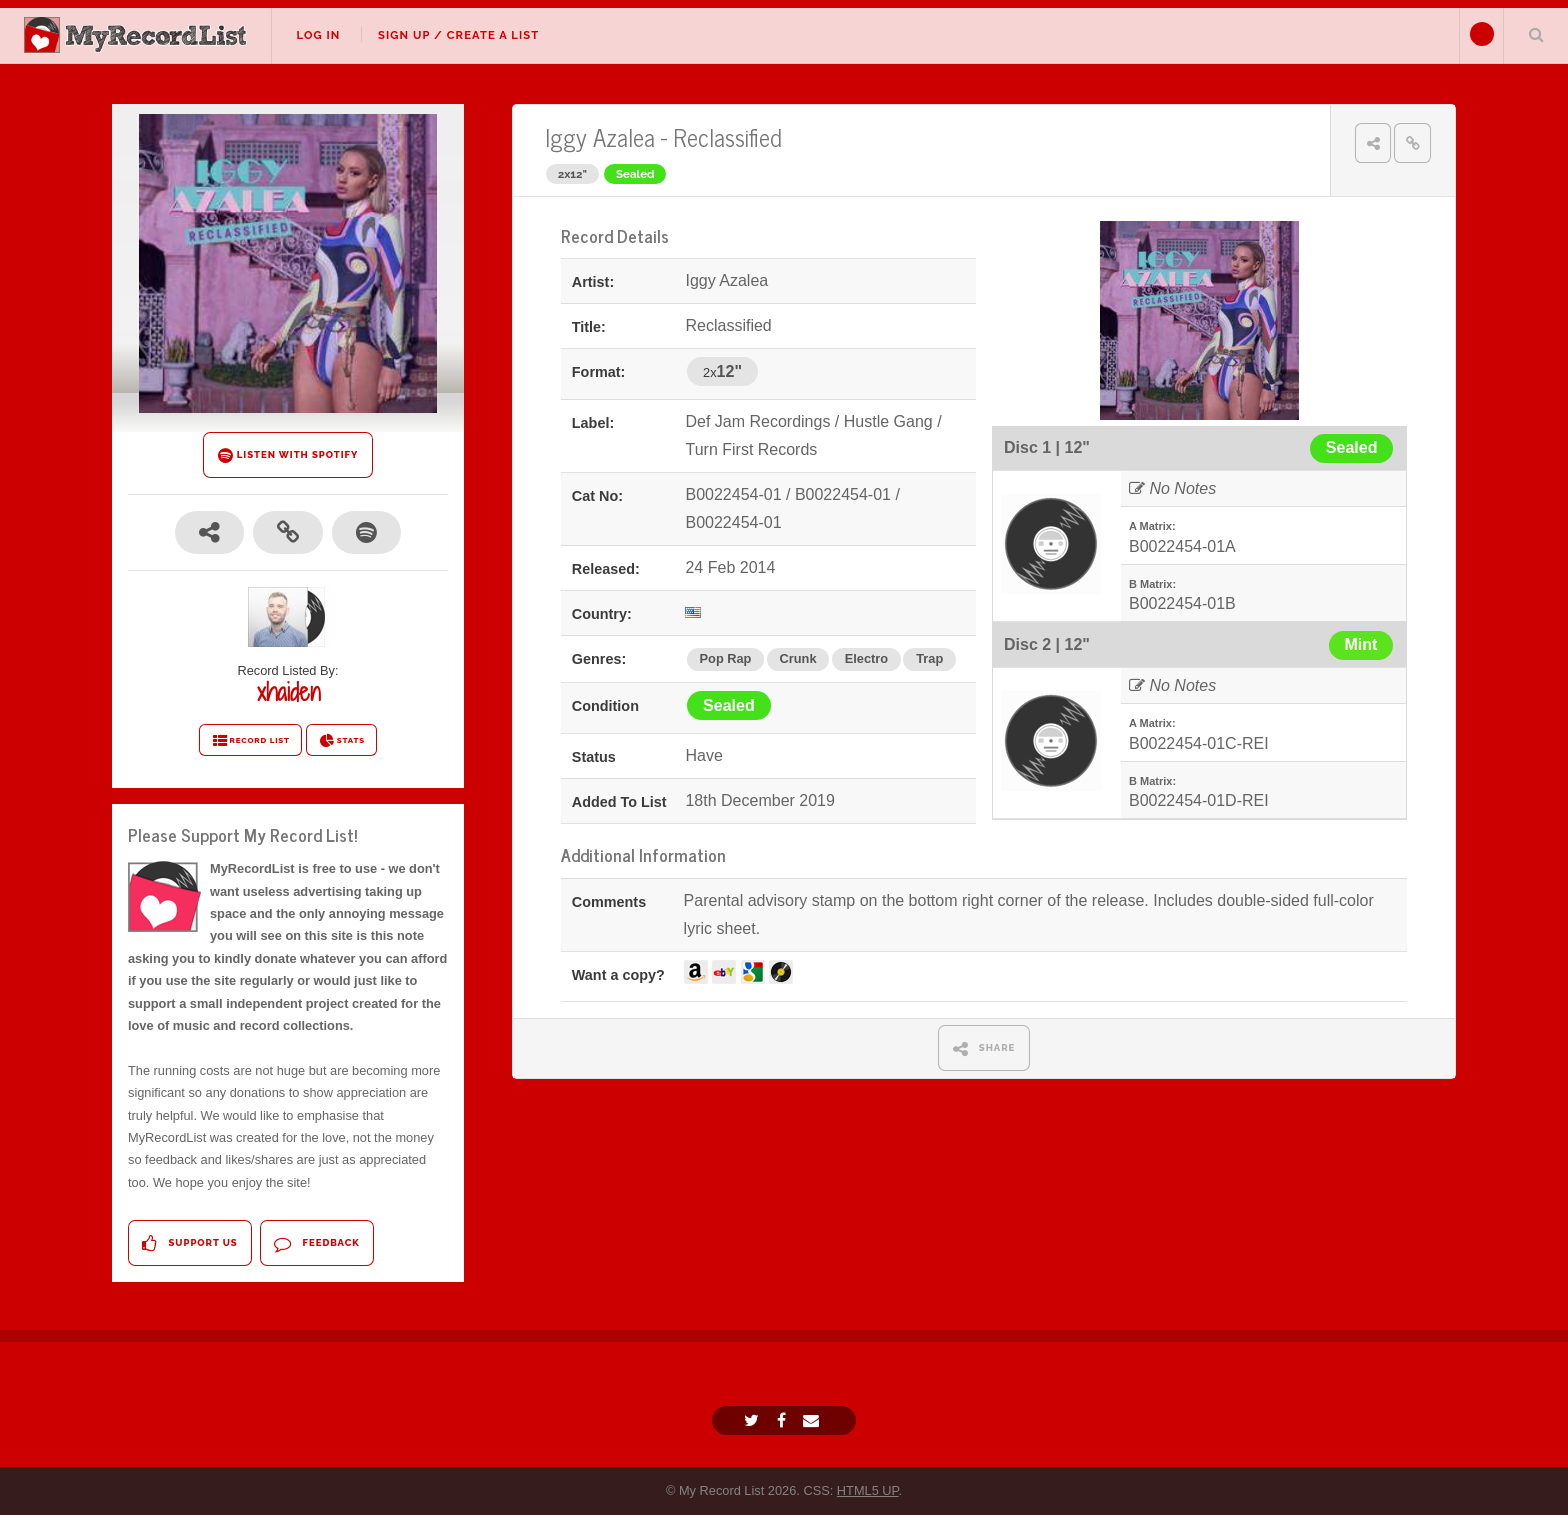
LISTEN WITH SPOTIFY (288, 455)
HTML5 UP (868, 1490)
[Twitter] (754, 1420)
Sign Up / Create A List (458, 35)
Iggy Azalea (600, 136)
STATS (341, 741)
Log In (318, 35)
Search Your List (1536, 34)
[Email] (813, 1420)
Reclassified (727, 136)
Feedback (316, 1243)
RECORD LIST (250, 741)
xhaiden (288, 692)
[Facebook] (784, 1420)
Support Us (189, 1243)
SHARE (984, 1048)
